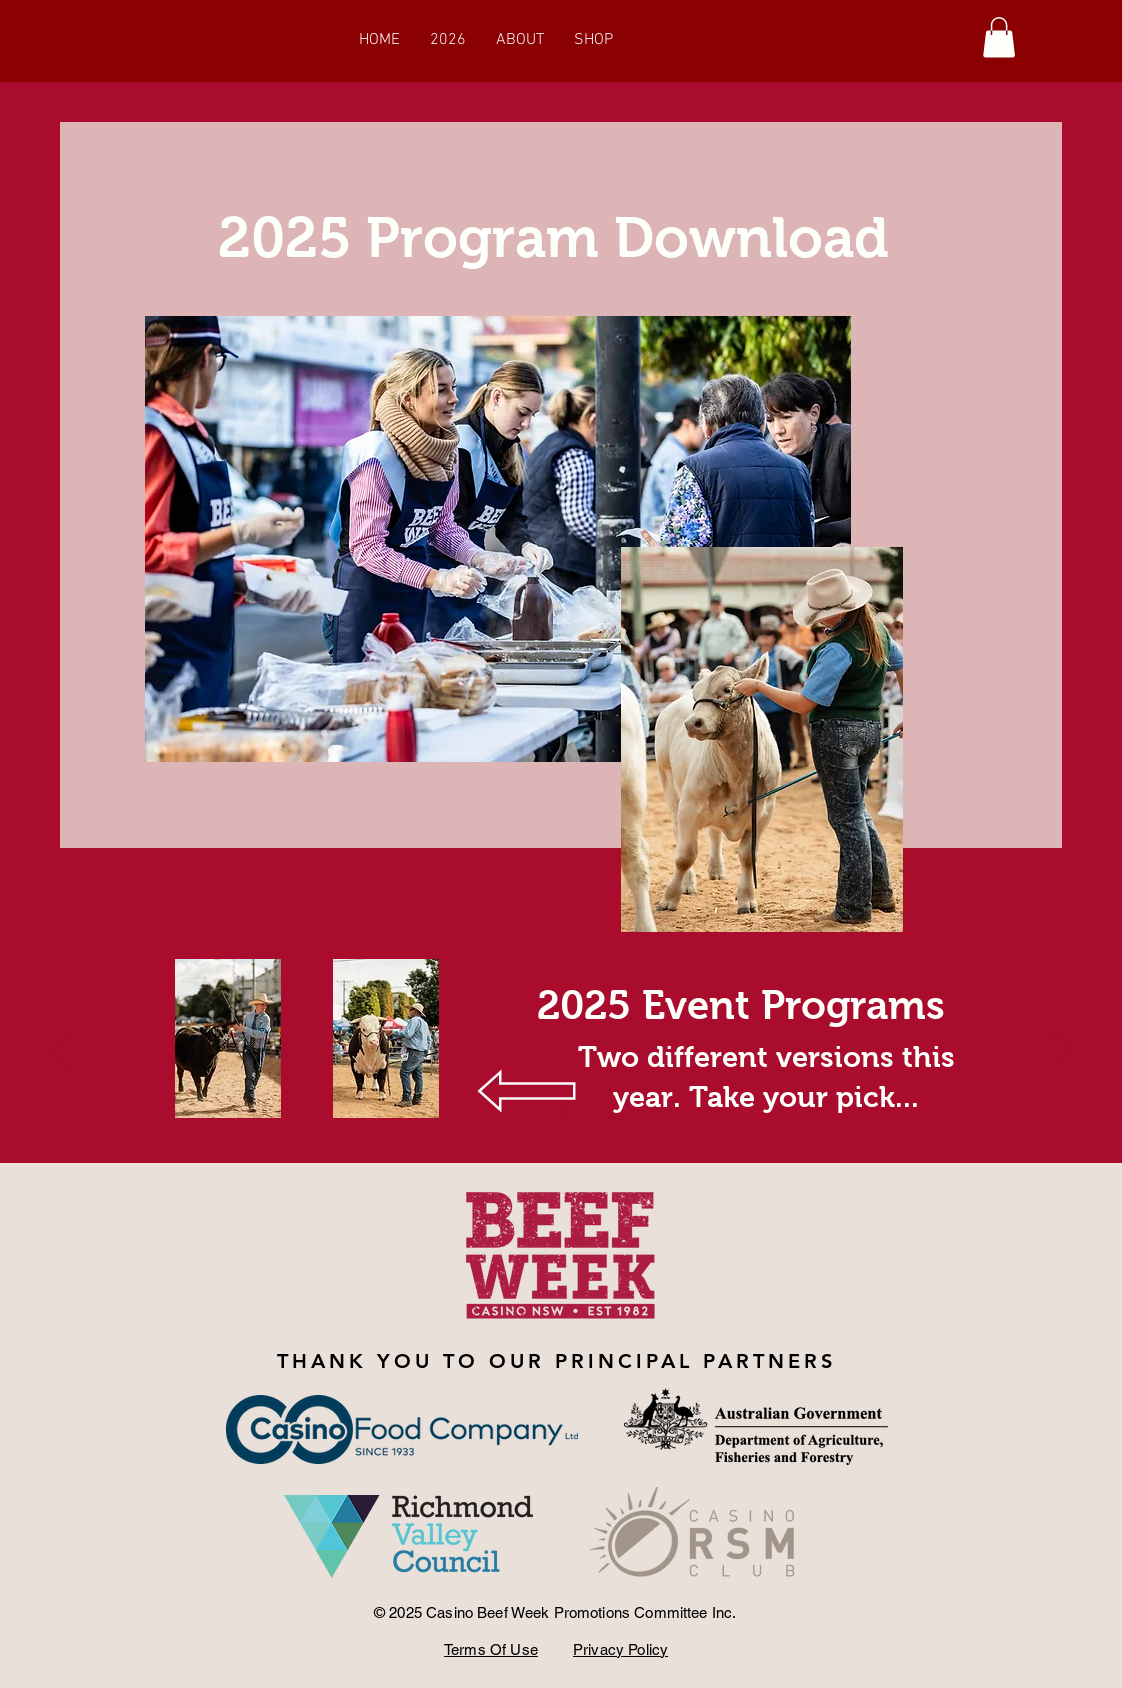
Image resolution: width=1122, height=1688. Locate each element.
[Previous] (60, 1052)
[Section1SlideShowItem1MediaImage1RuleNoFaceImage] (561, 1110)
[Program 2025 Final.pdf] (386, 1041)
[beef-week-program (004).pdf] (228, 1041)
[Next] (1062, 1052)
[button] (999, 37)
